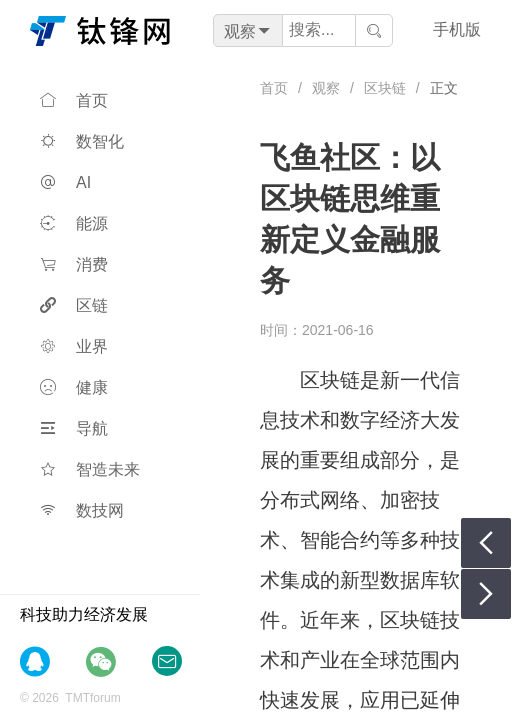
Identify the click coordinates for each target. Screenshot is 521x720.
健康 (74, 387)
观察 (326, 88)
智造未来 (90, 469)
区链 (74, 305)
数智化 (82, 141)
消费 (74, 264)
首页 (74, 100)
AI (65, 182)
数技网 (82, 510)
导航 (74, 428)
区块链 (385, 88)
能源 (74, 223)
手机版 (457, 29)
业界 (74, 346)
